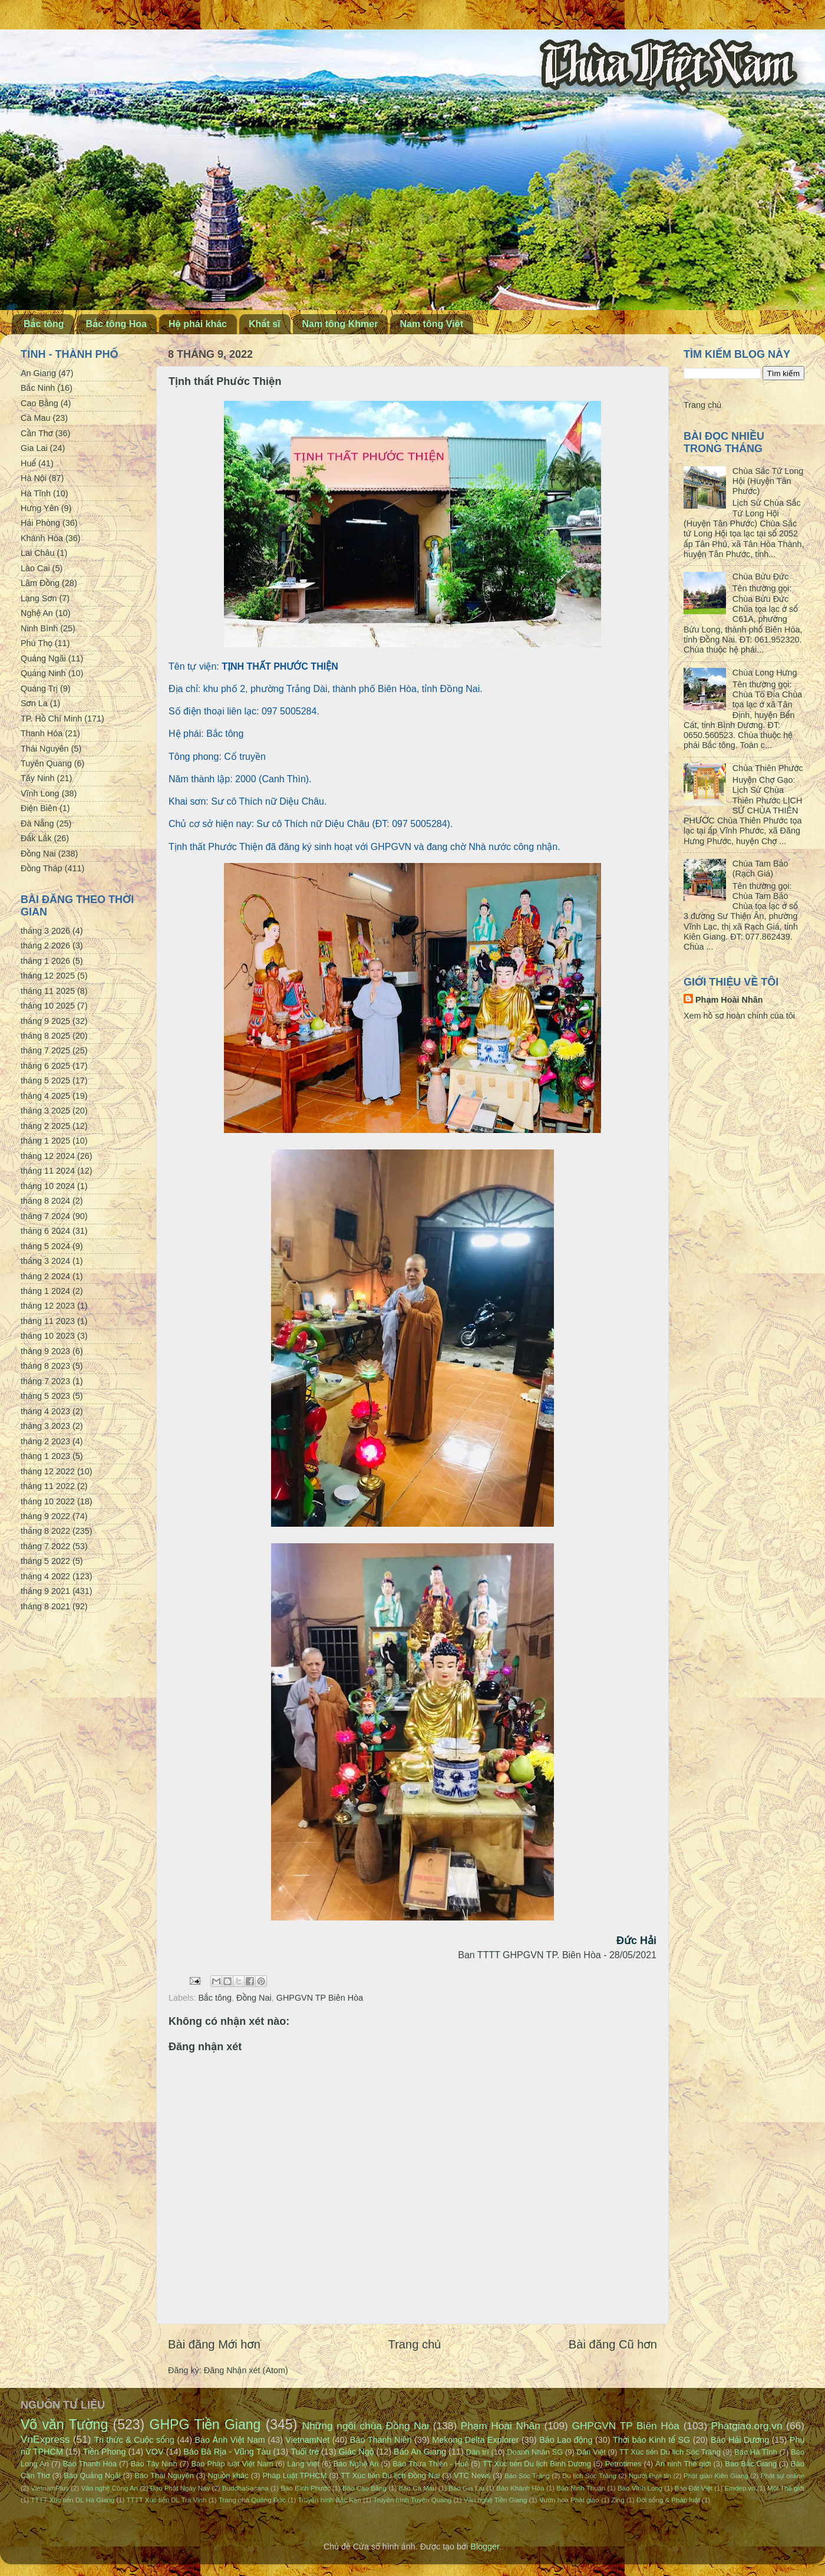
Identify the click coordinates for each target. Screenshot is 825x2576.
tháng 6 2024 (45, 1231)
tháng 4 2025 (45, 1096)
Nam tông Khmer (340, 324)
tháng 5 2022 (45, 1561)
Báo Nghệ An (356, 2463)
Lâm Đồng (40, 583)
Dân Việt (591, 2451)
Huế (28, 463)
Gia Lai (34, 448)
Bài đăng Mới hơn (214, 2344)
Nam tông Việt (431, 324)
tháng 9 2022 (45, 1516)
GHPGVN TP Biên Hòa (319, 1997)
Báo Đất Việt (693, 2488)
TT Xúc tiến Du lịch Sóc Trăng (670, 2451)
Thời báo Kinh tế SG (651, 2440)
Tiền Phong (104, 2451)
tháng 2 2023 (45, 1441)
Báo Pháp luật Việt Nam (232, 2463)
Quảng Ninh (43, 673)
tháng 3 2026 (45, 930)
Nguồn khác (228, 2475)
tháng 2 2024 (45, 1276)
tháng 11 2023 (48, 1321)
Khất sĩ (264, 324)
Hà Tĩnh (36, 493)
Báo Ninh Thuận (580, 2488)
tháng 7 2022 (45, 1546)
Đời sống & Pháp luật (668, 2499)
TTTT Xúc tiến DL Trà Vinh (167, 2499)
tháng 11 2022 (48, 1486)
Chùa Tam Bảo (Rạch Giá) (760, 868)
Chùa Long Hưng (764, 672)
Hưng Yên (40, 508)
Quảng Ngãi (43, 658)
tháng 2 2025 (45, 1126)
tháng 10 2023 (48, 1335)
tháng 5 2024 (45, 1246)
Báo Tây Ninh (154, 2463)
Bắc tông (44, 324)
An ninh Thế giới (683, 2463)
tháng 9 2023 (45, 1351)
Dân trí (477, 2451)
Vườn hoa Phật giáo (569, 2499)
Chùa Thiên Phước (767, 768)
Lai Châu (38, 553)
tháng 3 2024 (45, 1261)
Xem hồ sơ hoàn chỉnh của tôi (739, 1015)
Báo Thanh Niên (381, 2440)
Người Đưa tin (650, 2475)
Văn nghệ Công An (109, 2488)
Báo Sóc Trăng (527, 2475)
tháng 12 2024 (48, 1156)
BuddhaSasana (245, 2488)
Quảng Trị (39, 688)
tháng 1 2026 (45, 961)
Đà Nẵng (37, 823)
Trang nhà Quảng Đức (252, 2499)
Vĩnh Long (40, 793)
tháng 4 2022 (45, 1576)
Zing (617, 2499)
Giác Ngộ (356, 2451)
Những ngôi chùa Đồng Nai (366, 2426)
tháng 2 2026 (45, 945)
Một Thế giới (785, 2488)
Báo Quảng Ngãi (92, 2475)
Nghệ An (37, 613)
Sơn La (34, 703)
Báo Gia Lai (466, 2488)
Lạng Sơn (39, 598)
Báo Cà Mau (418, 2488)
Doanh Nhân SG (535, 2451)
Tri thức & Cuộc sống (134, 2440)
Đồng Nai (254, 1997)
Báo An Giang (420, 2451)
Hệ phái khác (198, 324)
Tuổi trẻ (305, 2451)
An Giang (38, 373)
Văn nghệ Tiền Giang (495, 2499)
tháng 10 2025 (48, 1005)
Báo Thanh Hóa (90, 2463)
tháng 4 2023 (45, 1411)
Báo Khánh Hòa (520, 2488)
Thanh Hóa (41, 733)
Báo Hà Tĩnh (755, 2451)
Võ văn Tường (64, 2424)
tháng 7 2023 (45, 1381)
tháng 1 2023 (45, 1456)
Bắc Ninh (38, 388)
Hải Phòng (40, 523)
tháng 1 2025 (45, 1140)
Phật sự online (782, 2475)
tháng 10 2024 (48, 1186)
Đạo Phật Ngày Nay (180, 2488)
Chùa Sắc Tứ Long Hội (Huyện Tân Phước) (767, 481)
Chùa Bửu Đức (760, 576)
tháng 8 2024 (45, 1200)
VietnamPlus (49, 2488)
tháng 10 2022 (48, 1501)
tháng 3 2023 (45, 1426)
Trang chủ (414, 2344)
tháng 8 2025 (45, 1035)
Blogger (484, 2546)
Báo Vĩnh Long (640, 2488)
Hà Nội (34, 478)
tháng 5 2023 (45, 1396)
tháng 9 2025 (45, 1021)
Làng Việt (303, 2463)
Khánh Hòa (42, 538)
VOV (154, 2451)
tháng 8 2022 (45, 1531)
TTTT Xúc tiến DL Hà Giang (72, 2499)
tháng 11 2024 (48, 1170)
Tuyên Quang (46, 763)
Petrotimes (623, 2463)
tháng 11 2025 (48, 991)
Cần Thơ (37, 433)
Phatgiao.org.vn (747, 2426)
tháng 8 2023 (45, 1366)
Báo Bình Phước (305, 2488)
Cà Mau (35, 418)
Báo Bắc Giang (751, 2463)
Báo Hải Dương (740, 2440)
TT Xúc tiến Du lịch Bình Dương (537, 2463)
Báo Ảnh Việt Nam (229, 2440)
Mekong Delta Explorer (475, 2440)
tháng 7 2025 (45, 1050)
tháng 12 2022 (48, 1471)
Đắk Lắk (36, 838)
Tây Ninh (38, 778)
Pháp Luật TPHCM (294, 2475)
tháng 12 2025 (48, 975)
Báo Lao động (565, 2440)
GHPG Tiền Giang (205, 2424)
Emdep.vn (740, 2488)
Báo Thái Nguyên (164, 2475)
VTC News (472, 2475)
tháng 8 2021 (45, 1606)
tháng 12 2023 (48, 1305)
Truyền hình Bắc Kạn (329, 2499)
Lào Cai (35, 568)
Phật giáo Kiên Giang (716, 2475)
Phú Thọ (36, 643)
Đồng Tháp (41, 868)
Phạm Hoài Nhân (729, 999)
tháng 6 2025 (45, 1065)
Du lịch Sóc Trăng (589, 2475)
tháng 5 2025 (45, 1080)
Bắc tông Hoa (116, 324)
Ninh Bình (39, 628)
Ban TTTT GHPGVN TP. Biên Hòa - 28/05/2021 (557, 1955)
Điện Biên (39, 808)
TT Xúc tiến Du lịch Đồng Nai (390, 2475)
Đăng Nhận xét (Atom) (246, 2370)
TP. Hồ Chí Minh (51, 718)
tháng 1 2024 (45, 1291)
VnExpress (45, 2439)
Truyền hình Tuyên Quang (412, 2499)
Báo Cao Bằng (364, 2488)
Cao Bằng (39, 403)
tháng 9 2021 (45, 1591)
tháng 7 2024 (45, 1216)
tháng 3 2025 (45, 1110)
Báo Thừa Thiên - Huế (430, 2463)
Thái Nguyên (45, 748)
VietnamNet (307, 2440)
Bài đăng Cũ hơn (613, 2344)
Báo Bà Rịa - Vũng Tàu (226, 2451)
